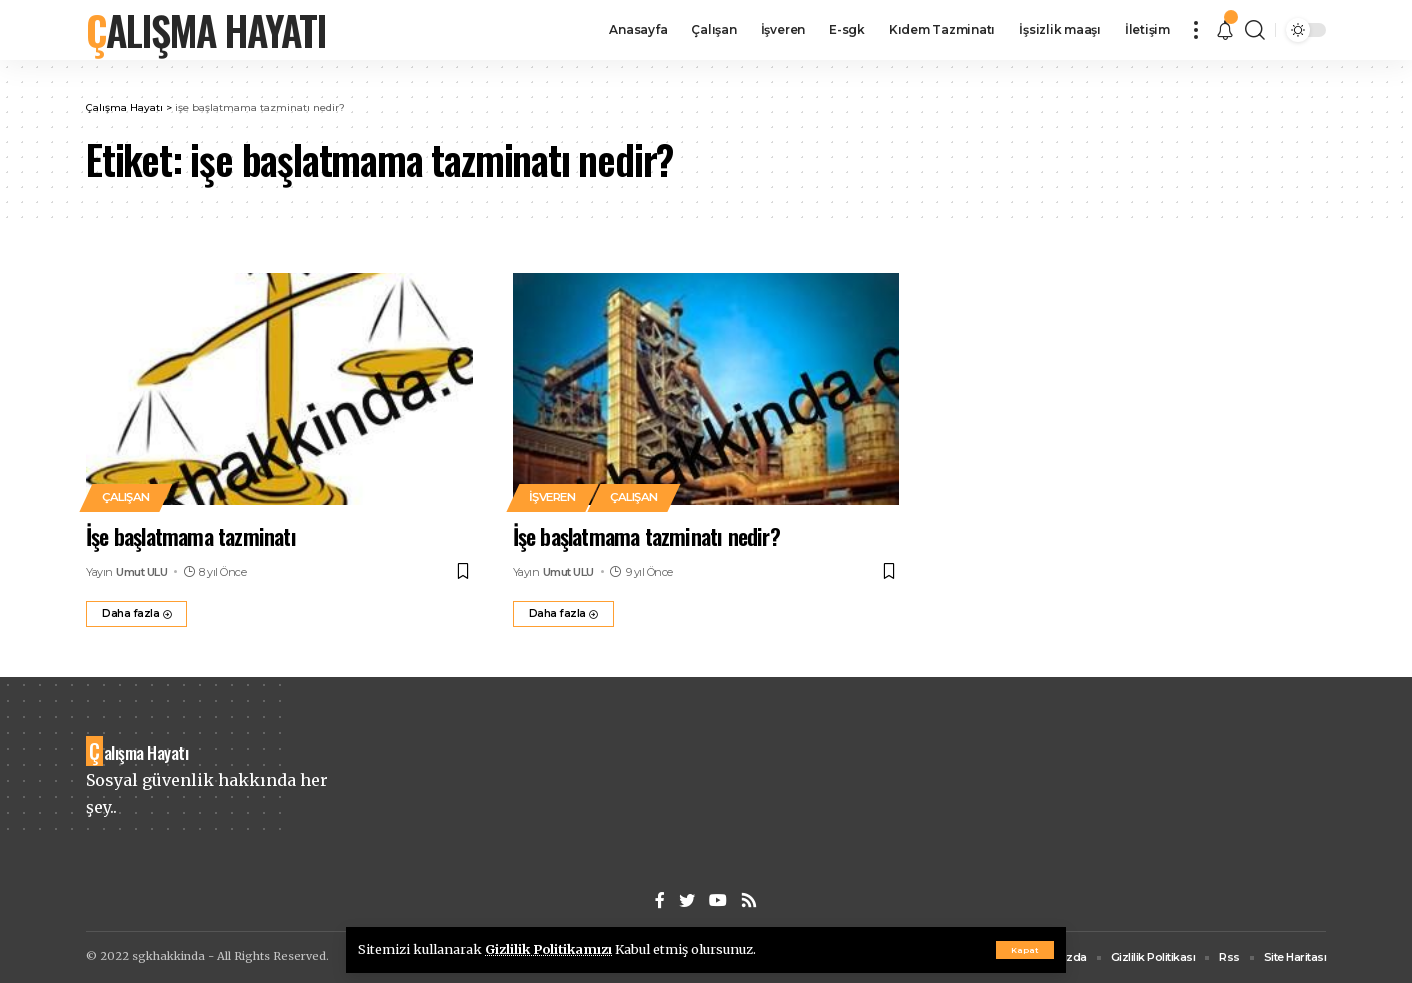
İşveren (552, 497)
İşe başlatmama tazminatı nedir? (646, 536)
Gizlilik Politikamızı (548, 949)
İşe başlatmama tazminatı (191, 536)
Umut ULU (141, 572)
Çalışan (126, 497)
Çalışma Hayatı (206, 30)
